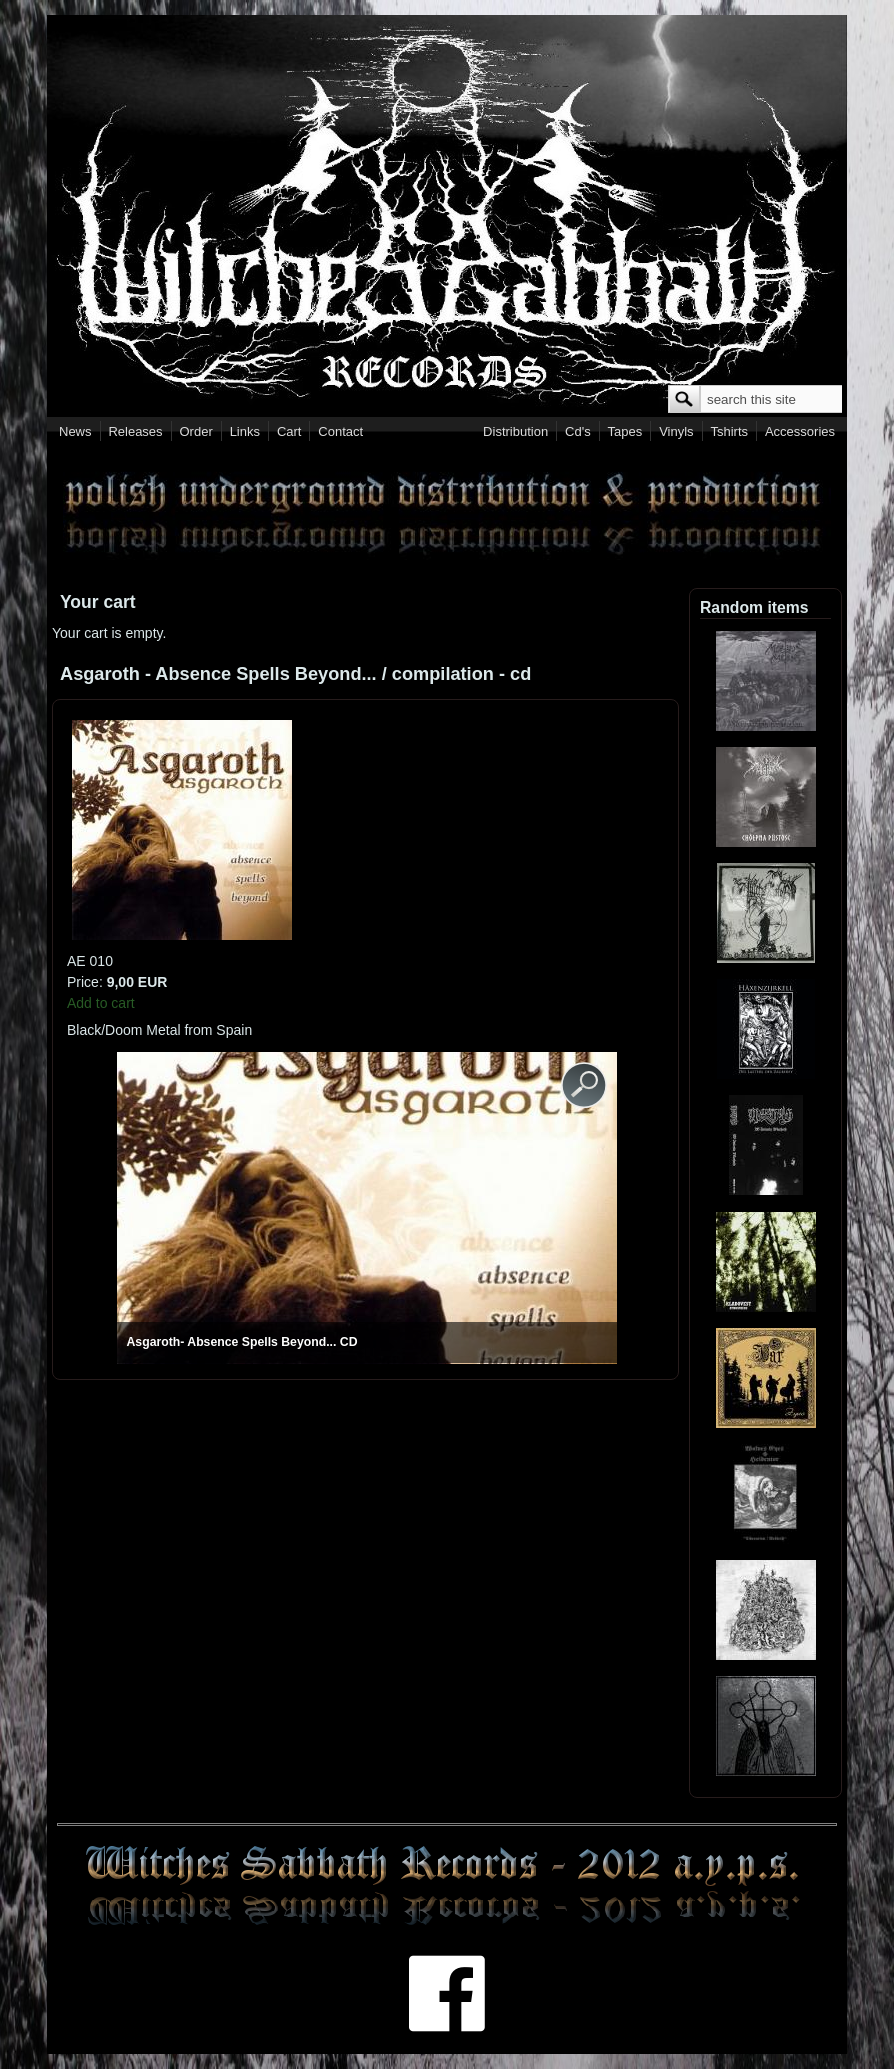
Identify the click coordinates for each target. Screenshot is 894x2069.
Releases (135, 431)
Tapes (625, 431)
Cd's (578, 431)
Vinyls (676, 431)
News (75, 431)
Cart (289, 431)
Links (245, 431)
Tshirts (729, 431)
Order (196, 431)
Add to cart (101, 1003)
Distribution (515, 431)
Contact (340, 431)
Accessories (800, 431)
